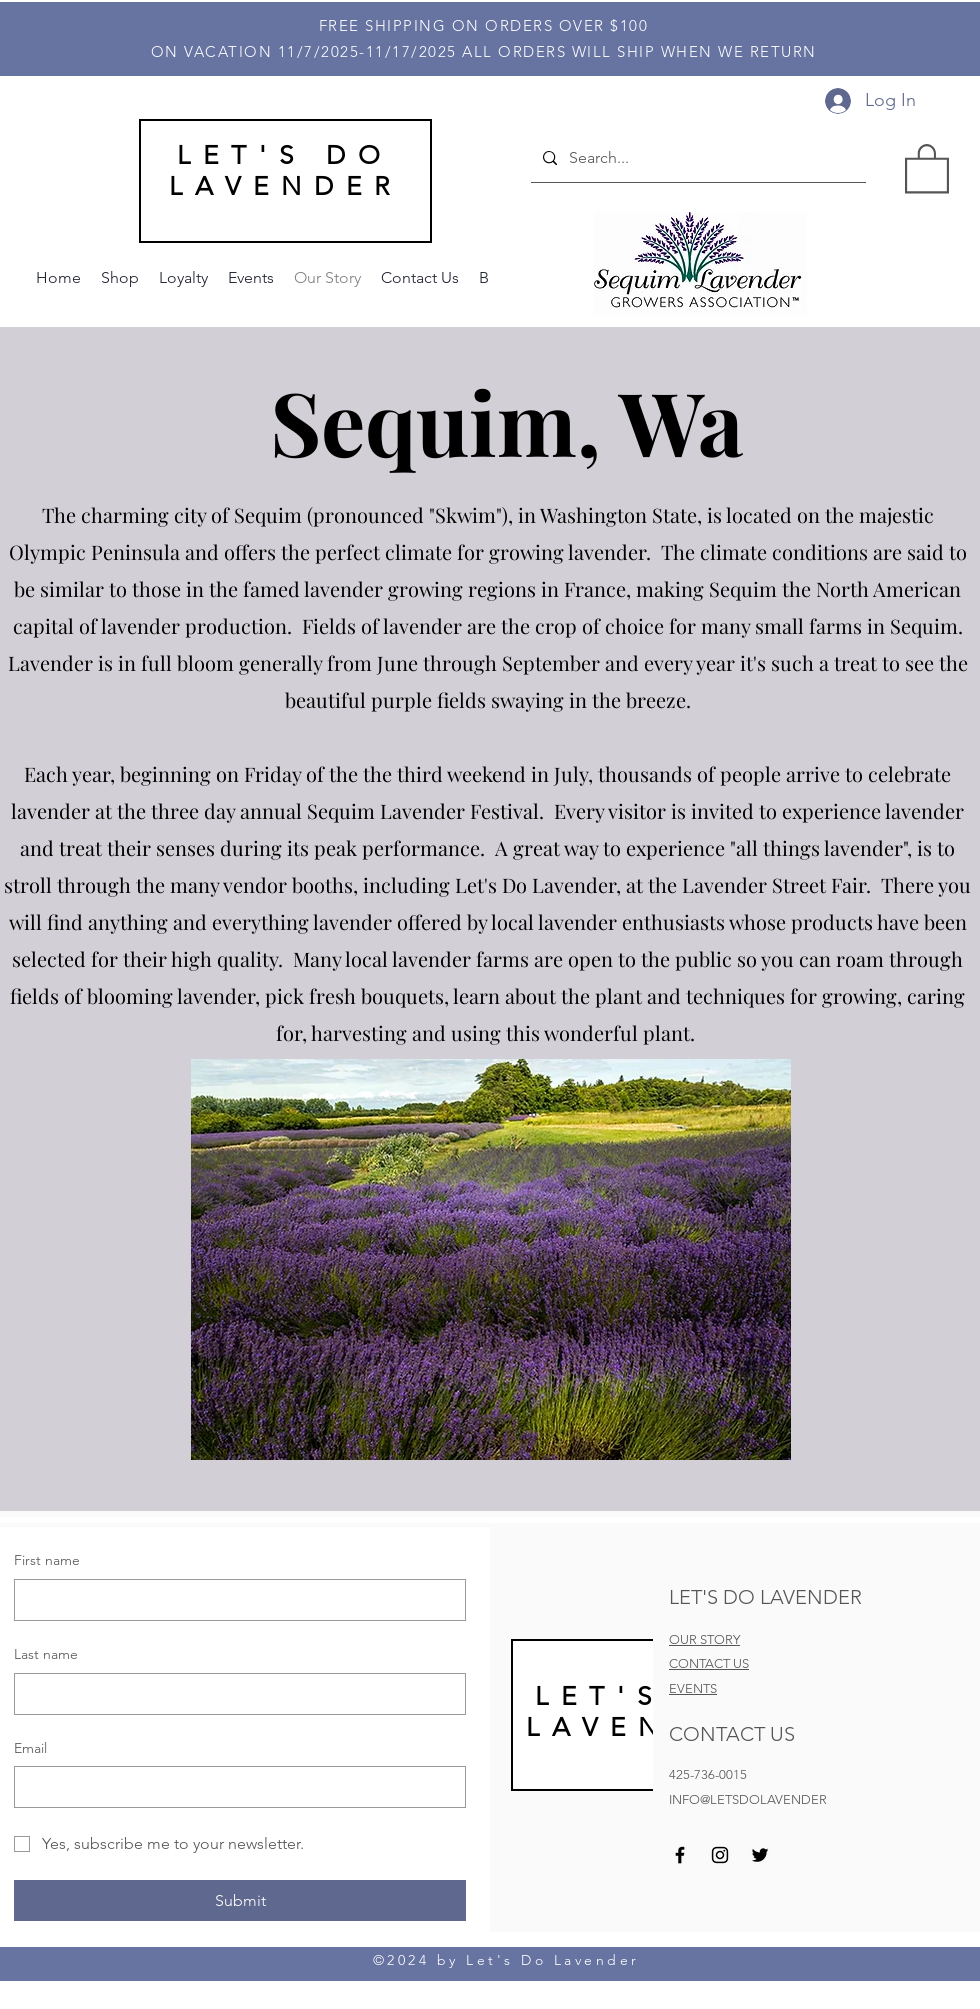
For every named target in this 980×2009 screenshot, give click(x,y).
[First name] (234, 1600)
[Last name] (234, 1694)
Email (30, 1748)
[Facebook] (680, 1855)
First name (47, 1560)
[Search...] (696, 158)
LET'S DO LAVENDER (285, 171)
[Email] (234, 1787)
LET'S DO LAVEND (638, 1712)
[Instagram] (720, 1855)
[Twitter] (760, 1855)
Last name (46, 1654)
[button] (927, 167)
